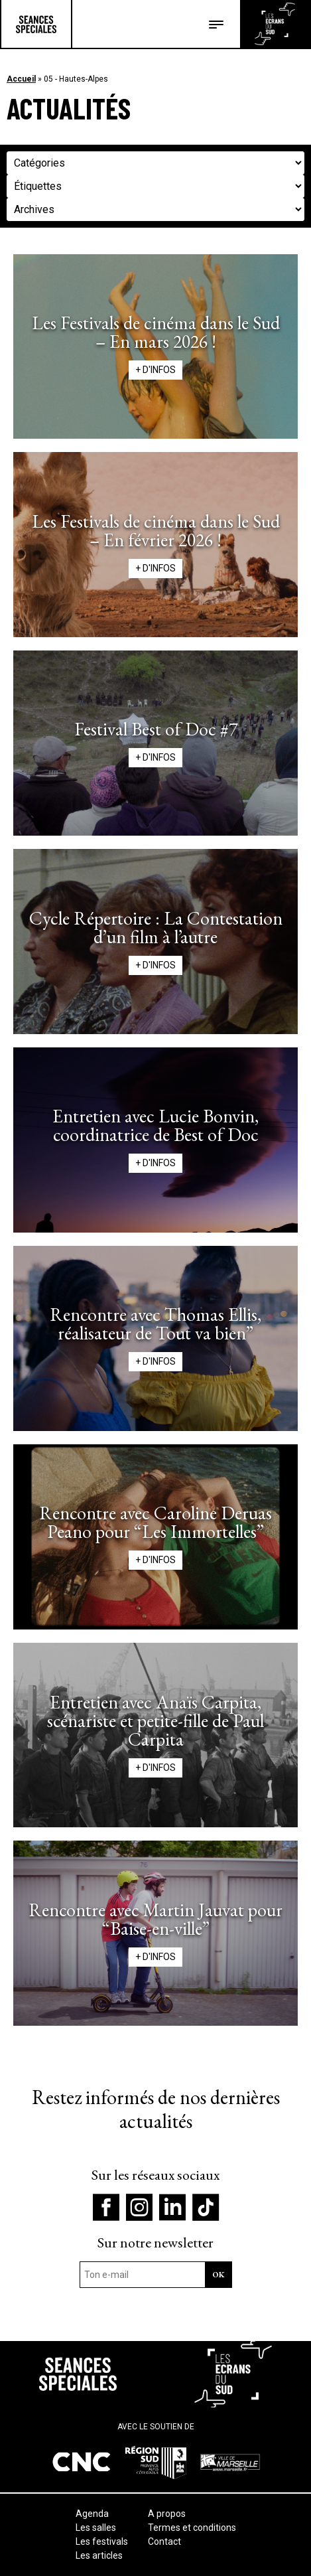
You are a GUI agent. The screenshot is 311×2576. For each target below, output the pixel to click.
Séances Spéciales (36, 24)
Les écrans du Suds (275, 24)
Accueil (21, 79)
